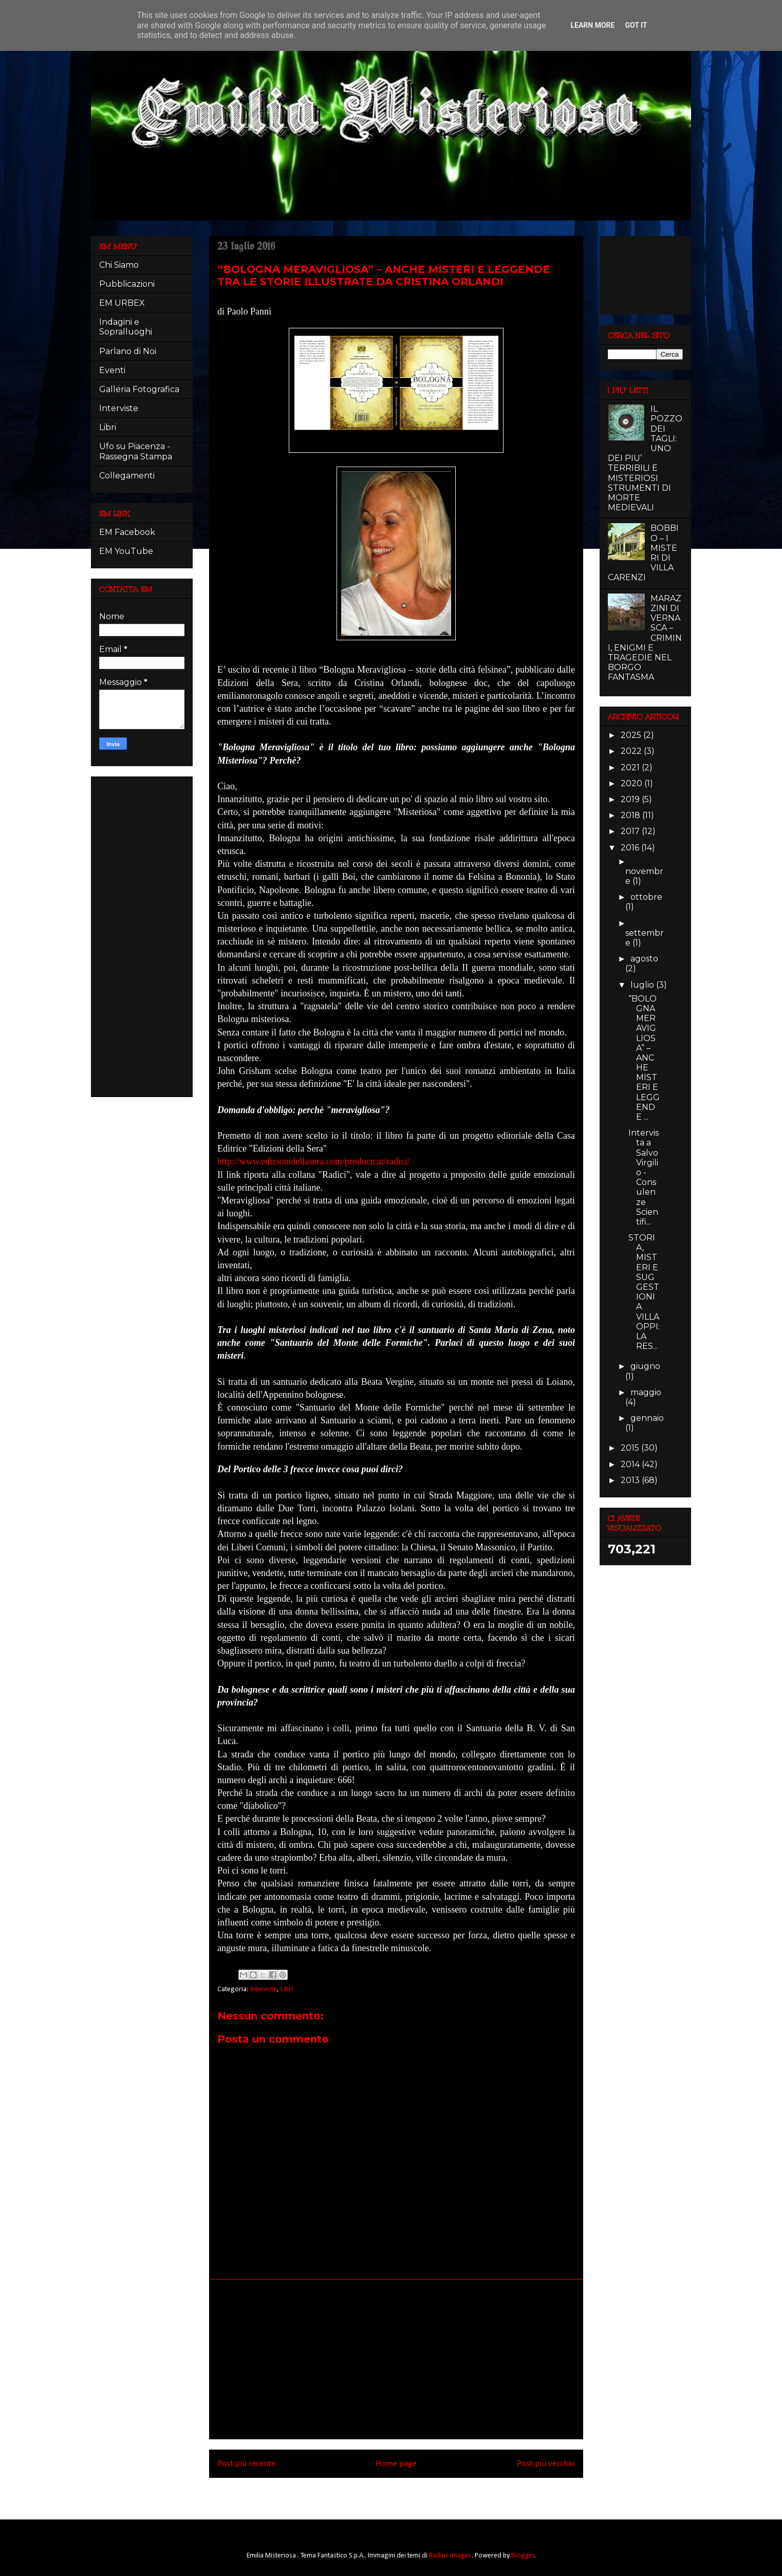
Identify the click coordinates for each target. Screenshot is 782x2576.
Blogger (523, 2556)
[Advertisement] (396, 2359)
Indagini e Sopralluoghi (125, 327)
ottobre (646, 897)
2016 (631, 848)
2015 (631, 1448)
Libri (287, 1989)
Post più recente (246, 2463)
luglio (643, 985)
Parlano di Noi (127, 351)
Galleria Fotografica (139, 389)
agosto (644, 958)
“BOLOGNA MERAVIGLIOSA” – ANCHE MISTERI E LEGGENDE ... (644, 1058)
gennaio (647, 1418)
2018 (631, 815)
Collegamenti (127, 475)
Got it (636, 25)
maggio (645, 1392)
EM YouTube (126, 551)
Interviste (263, 1989)
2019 (631, 799)
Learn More (592, 25)
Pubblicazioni (127, 284)
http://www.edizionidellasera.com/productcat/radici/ (313, 1161)
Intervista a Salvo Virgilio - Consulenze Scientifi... (643, 1177)
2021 (631, 767)
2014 (631, 1464)
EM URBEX (122, 303)
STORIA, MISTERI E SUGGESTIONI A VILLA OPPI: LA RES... (644, 1292)
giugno (645, 1366)
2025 (632, 735)
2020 (632, 783)
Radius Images (450, 2556)
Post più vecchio (546, 2463)
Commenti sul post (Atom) (411, 2491)
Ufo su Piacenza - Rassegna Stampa (135, 451)
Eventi (112, 370)
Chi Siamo (119, 265)
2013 (631, 1480)
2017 (631, 831)
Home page (396, 2463)
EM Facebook (127, 532)
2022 (632, 751)
